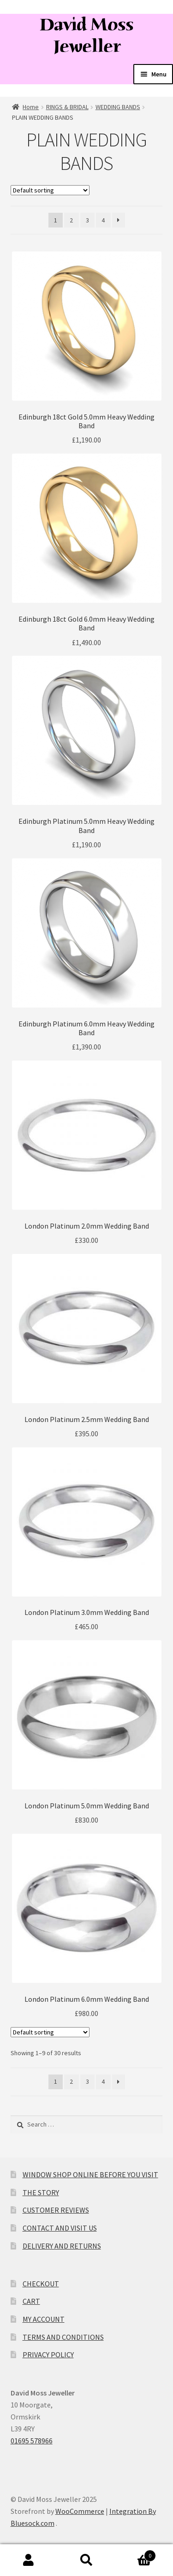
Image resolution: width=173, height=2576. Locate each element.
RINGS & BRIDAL (67, 107)
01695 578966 (32, 2440)
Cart (135, 2554)
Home (31, 107)
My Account (29, 2560)
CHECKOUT (41, 2283)
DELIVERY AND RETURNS (62, 2245)
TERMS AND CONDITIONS (63, 2337)
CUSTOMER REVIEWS (56, 2210)
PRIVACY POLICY (48, 2354)
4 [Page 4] (103, 220)
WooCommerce (79, 2511)
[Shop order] (50, 190)
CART (31, 2301)
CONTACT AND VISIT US (60, 2227)
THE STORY (41, 2192)
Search (86, 2560)
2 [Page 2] (71, 220)
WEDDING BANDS (117, 107)
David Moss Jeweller (86, 35)
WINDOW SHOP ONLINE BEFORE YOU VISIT (90, 2174)
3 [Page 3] (87, 220)
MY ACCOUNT (44, 2319)
